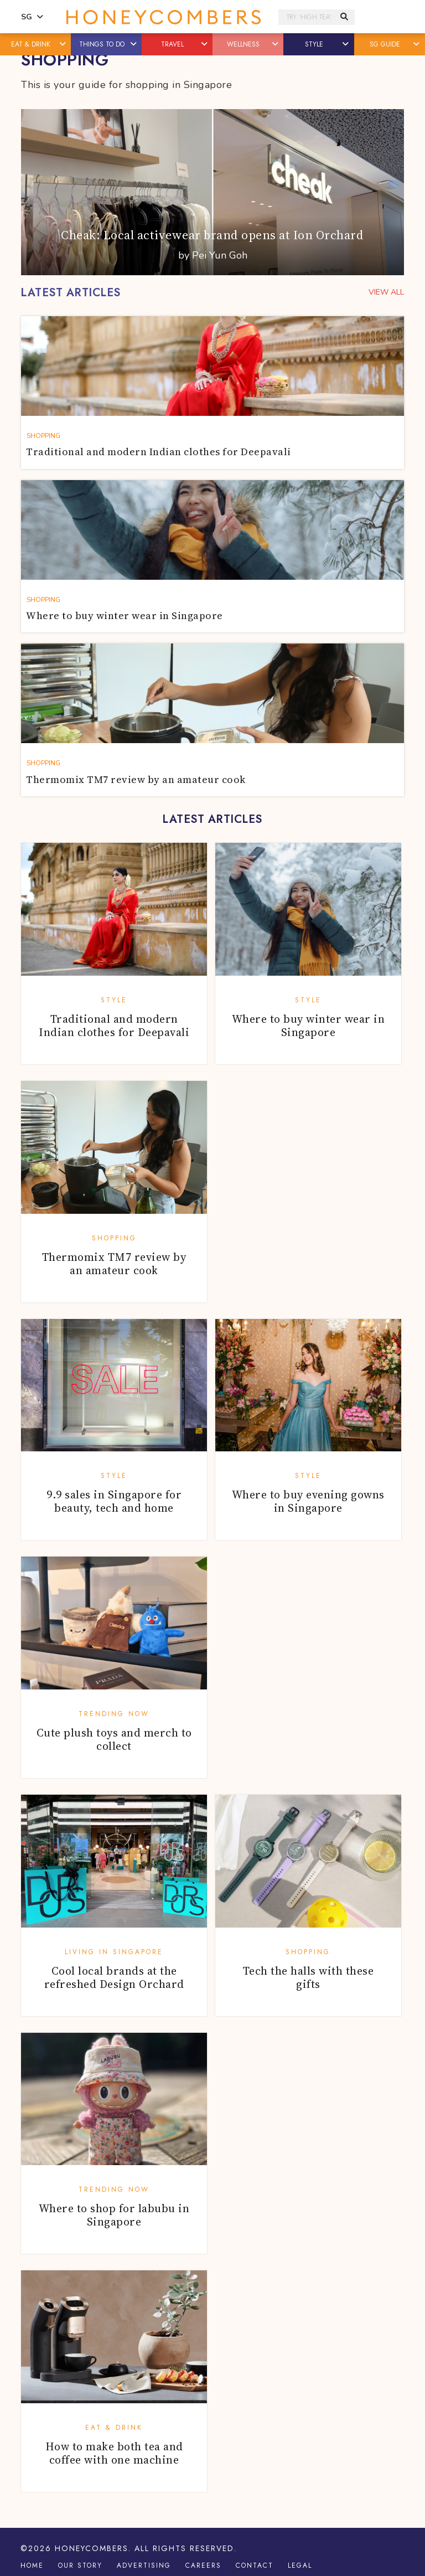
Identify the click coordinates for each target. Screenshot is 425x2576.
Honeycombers (91, 2548)
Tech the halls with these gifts (308, 1977)
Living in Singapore (114, 1952)
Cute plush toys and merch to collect (114, 1739)
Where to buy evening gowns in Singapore (308, 1501)
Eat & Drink (114, 2428)
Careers (203, 2565)
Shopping (114, 1238)
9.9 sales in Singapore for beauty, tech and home (114, 1501)
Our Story (80, 2565)
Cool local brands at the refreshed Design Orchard (114, 1977)
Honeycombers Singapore (163, 17)
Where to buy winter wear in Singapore (308, 1025)
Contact (254, 2565)
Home (32, 2565)
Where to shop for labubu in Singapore (114, 2215)
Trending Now (114, 1714)
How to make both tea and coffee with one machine (114, 2453)
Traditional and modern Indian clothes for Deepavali (114, 1025)
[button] (63, 44)
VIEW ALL (386, 292)
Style (114, 1000)
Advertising (144, 2565)
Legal (300, 2565)
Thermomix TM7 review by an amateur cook (114, 1263)
